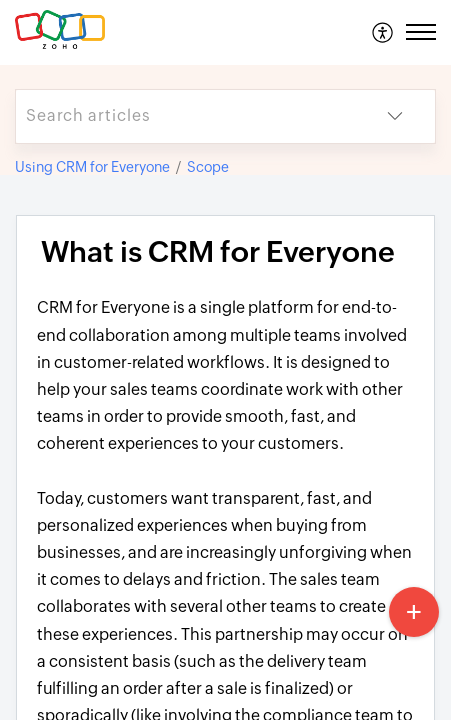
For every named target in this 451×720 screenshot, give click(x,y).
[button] (383, 32)
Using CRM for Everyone (92, 167)
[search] (185, 116)
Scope (208, 167)
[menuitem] (383, 32)
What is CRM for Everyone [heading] (218, 252)
